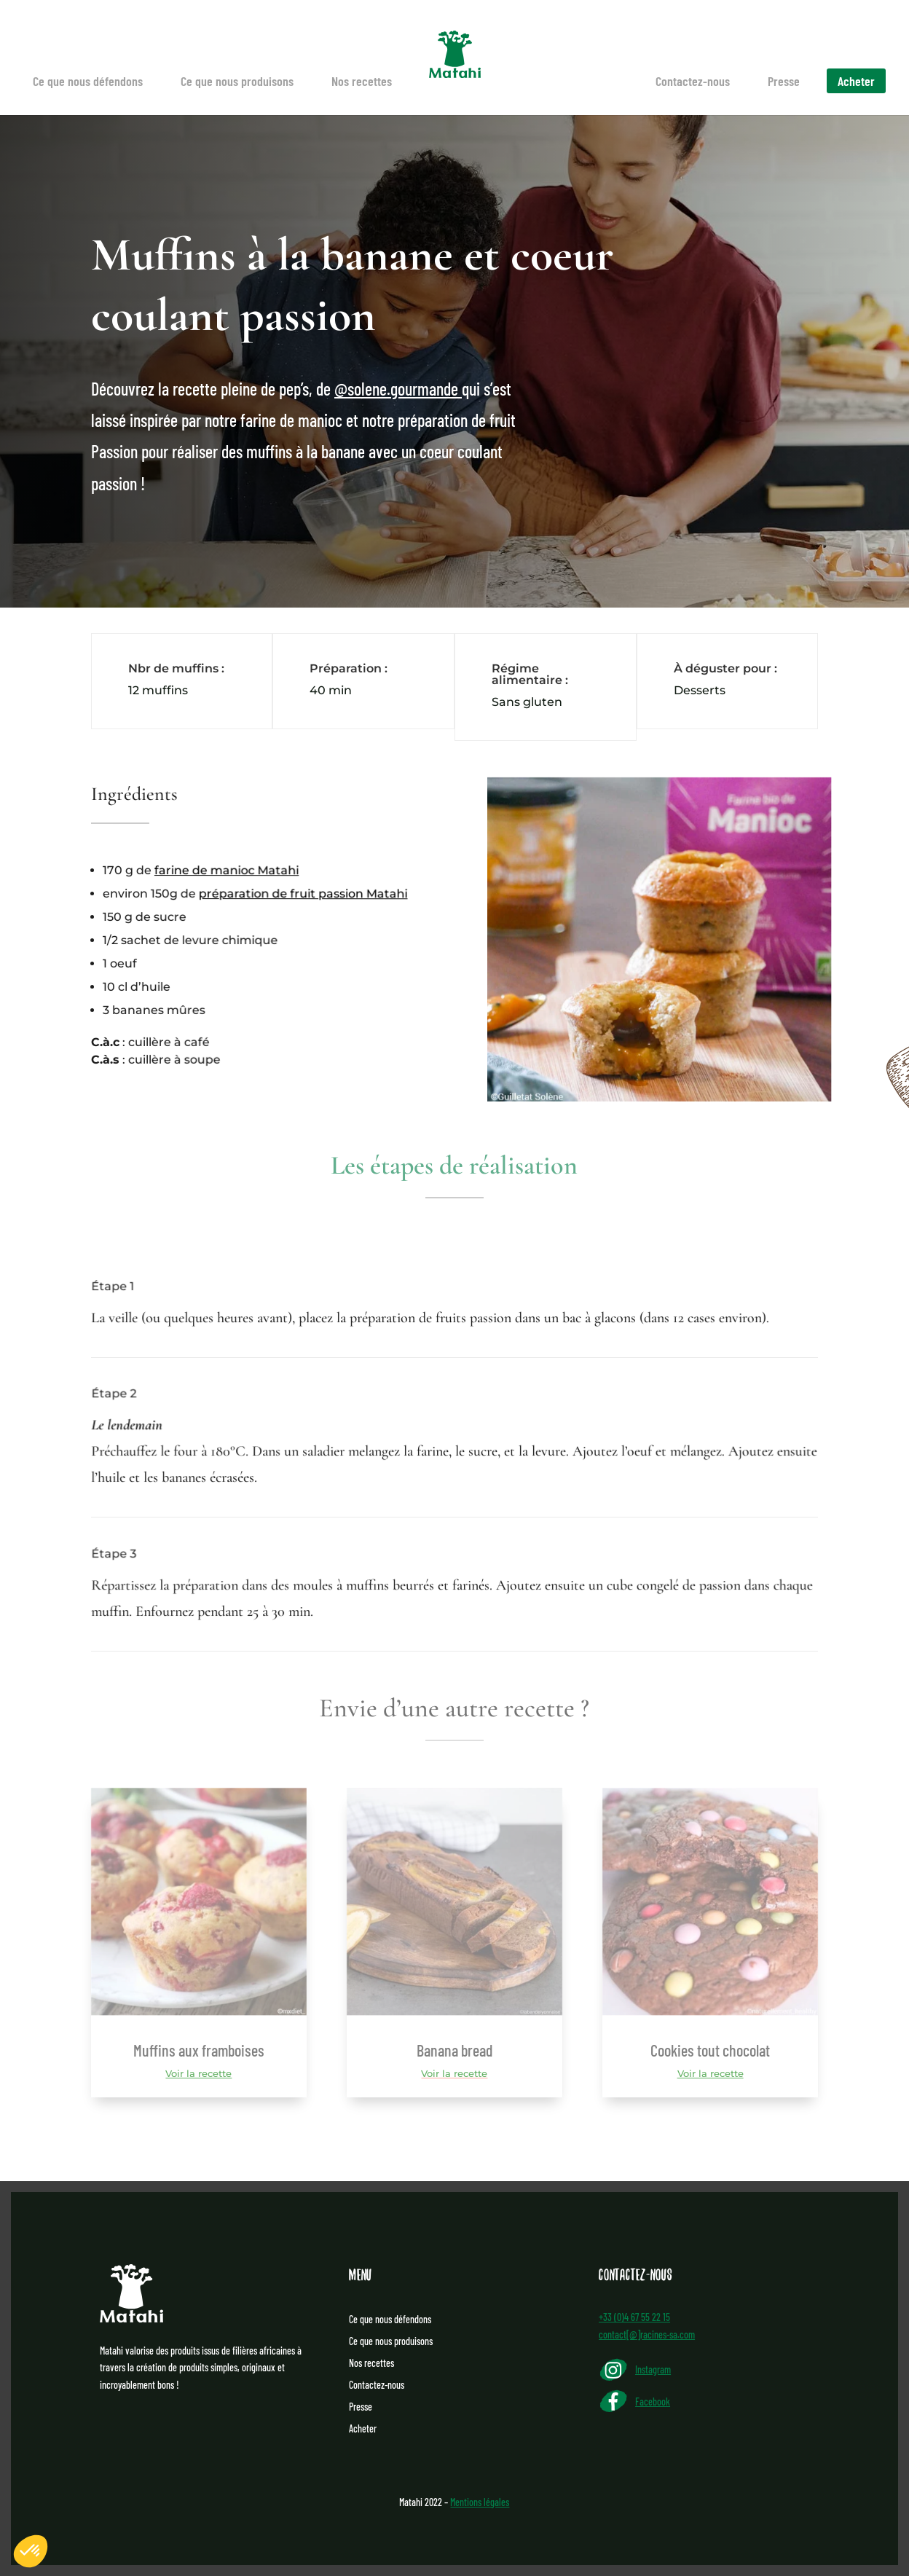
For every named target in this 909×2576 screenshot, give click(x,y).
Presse (784, 81)
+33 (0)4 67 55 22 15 (634, 2317)
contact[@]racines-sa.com (647, 2334)
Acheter (856, 81)
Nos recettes (361, 81)
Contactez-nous (693, 81)
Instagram (653, 2369)
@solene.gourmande (396, 390)
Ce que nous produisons (237, 81)
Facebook (652, 2401)
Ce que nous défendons (88, 81)
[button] (30, 2551)
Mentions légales (479, 2502)
